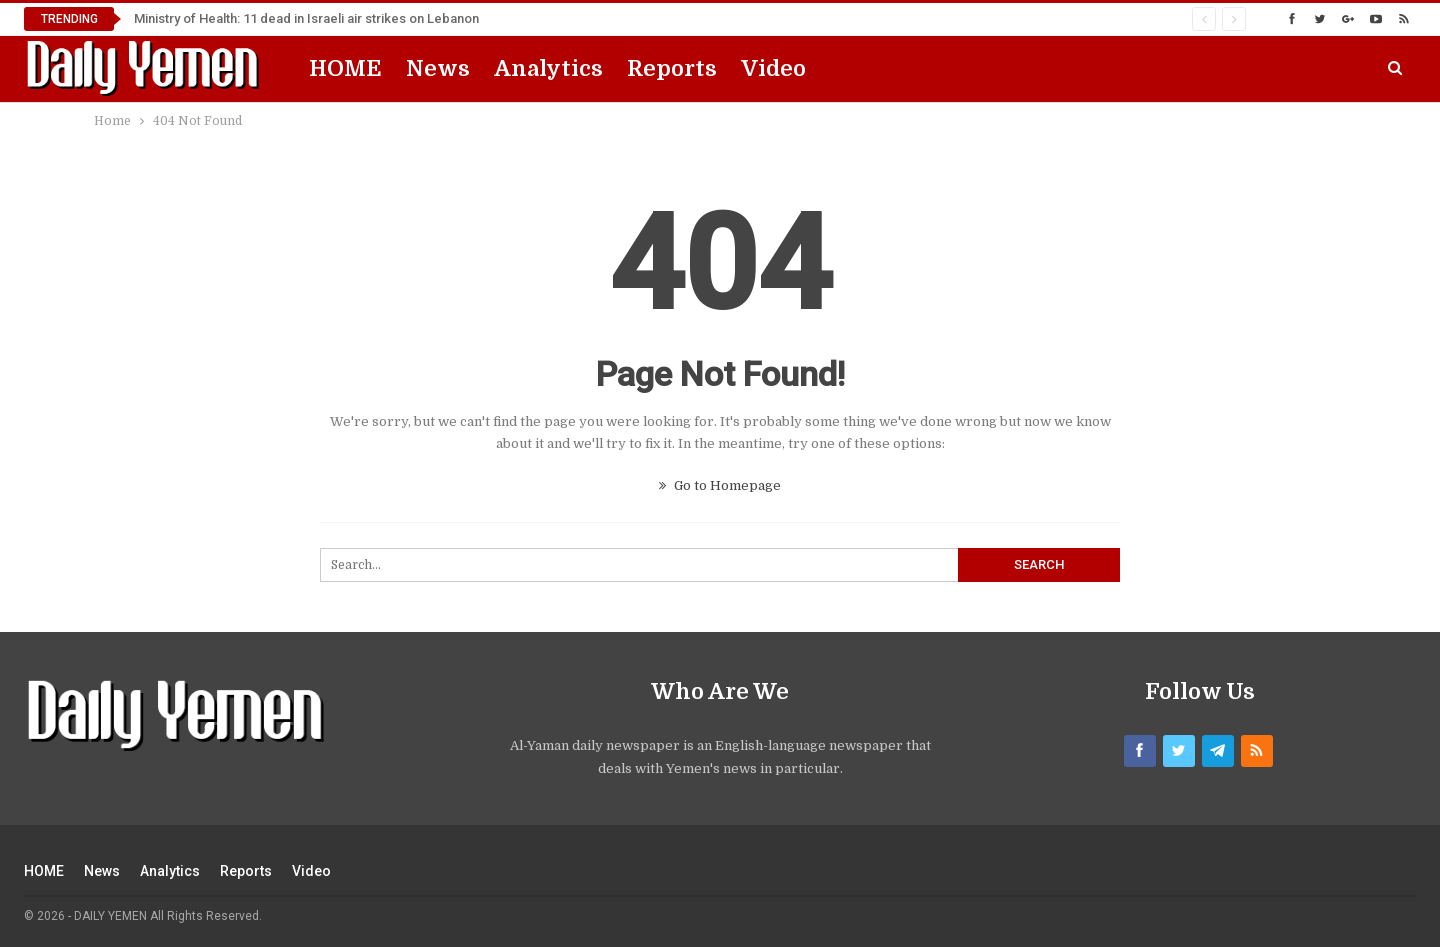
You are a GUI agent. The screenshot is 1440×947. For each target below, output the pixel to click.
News (438, 68)
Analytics (548, 68)
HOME (345, 68)
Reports (672, 68)
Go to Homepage (720, 485)
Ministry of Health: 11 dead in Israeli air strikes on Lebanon (306, 18)
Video (773, 68)
